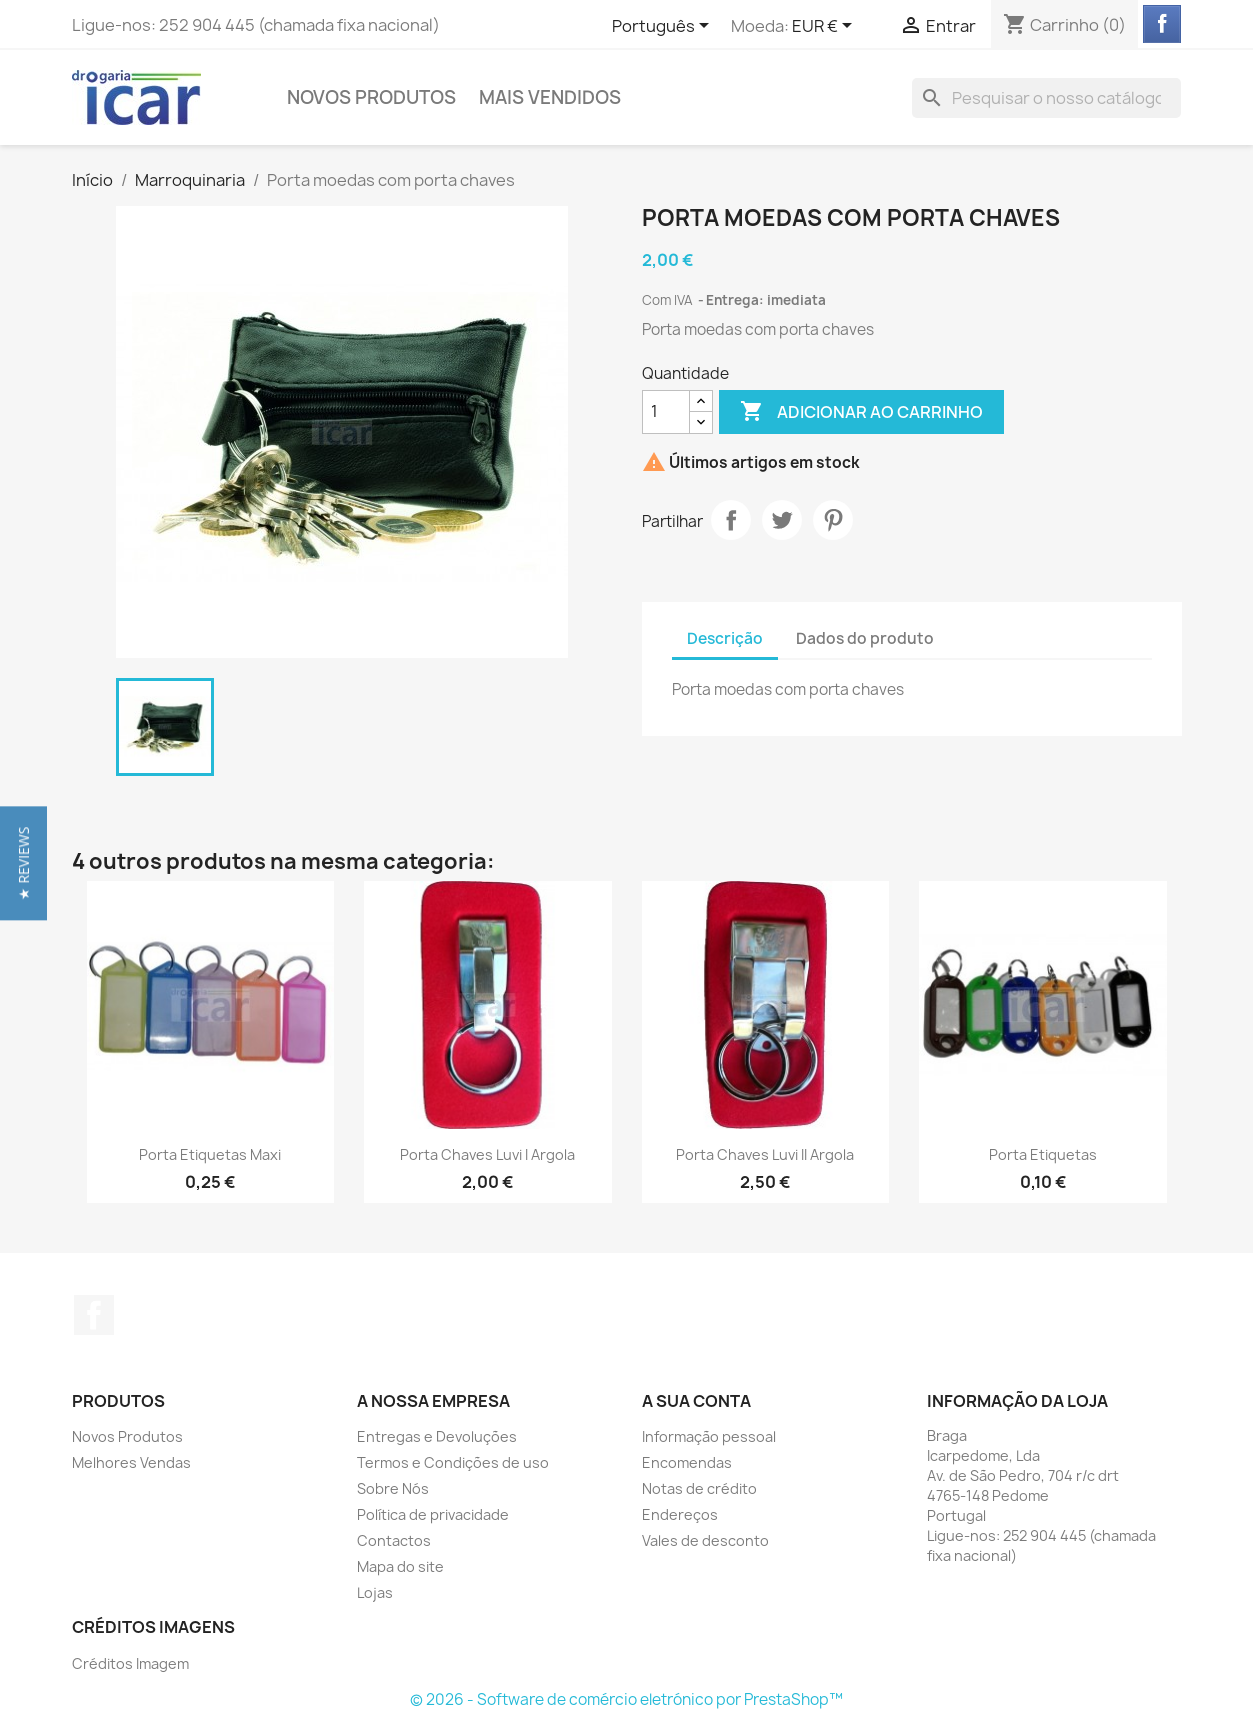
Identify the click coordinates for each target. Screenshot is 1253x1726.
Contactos (394, 1540)
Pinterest (833, 520)
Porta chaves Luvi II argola (765, 1154)
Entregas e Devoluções (437, 1436)
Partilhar (731, 520)
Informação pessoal (709, 1436)
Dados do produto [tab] (865, 638)
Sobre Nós (393, 1488)
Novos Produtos (371, 97)
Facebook (94, 1315)
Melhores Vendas (131, 1462)
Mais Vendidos (550, 97)
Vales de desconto (705, 1540)
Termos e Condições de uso (453, 1462)
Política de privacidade (433, 1514)
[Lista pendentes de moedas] (825, 27)
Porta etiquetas (1043, 1154)
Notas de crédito (699, 1488)
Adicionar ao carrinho (861, 412)
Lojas (375, 1592)
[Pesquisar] (1046, 98)
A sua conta (696, 1401)
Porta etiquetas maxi (210, 1154)
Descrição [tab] (725, 638)
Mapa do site (400, 1566)
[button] (23, 863)
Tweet (782, 520)
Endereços (680, 1514)
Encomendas (687, 1462)
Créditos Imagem (130, 1663)
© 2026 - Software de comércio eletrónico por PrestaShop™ (626, 1699)
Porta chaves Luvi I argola (487, 1154)
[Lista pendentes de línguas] (664, 27)
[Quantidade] (666, 412)
